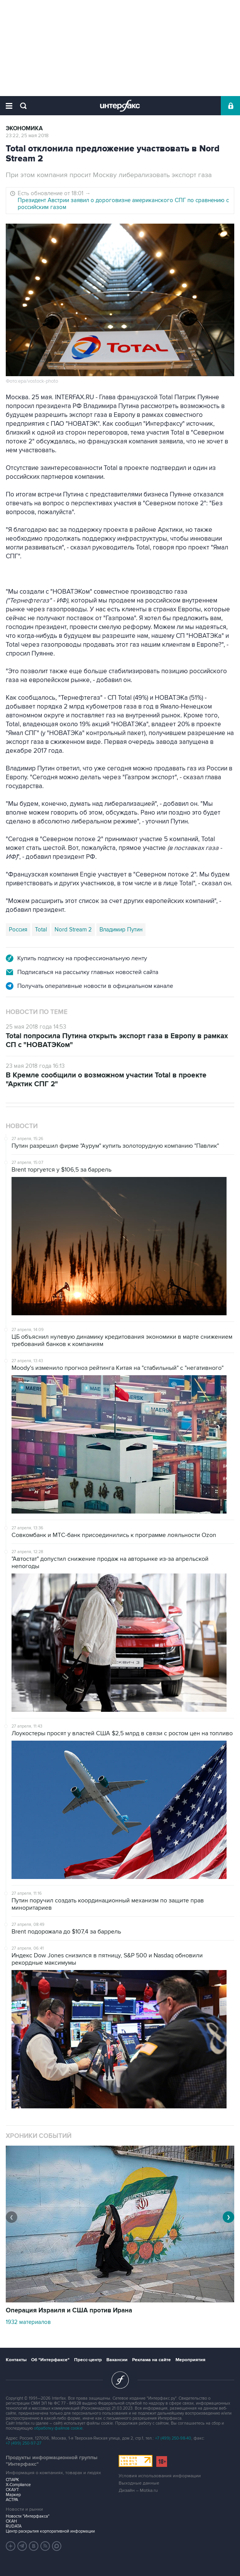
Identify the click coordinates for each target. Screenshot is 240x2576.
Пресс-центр (88, 2360)
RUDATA (14, 2526)
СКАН (11, 2521)
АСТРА (12, 2499)
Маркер (13, 2494)
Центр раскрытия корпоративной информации (50, 2531)
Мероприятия (190, 2360)
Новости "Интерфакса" (28, 2516)
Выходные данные (139, 2483)
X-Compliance (18, 2484)
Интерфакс (120, 106)
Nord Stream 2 (73, 929)
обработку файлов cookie (58, 2428)
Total (41, 929)
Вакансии (116, 2360)
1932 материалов (28, 2322)
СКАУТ (12, 2489)
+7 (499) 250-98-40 (173, 2438)
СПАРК (12, 2479)
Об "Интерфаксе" (50, 2360)
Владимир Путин (120, 929)
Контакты (16, 2360)
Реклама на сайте (151, 2360)
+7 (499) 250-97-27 (23, 2443)
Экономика (24, 128)
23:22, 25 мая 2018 (27, 136)
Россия (18, 929)
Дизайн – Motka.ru (138, 2490)
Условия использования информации (160, 2476)
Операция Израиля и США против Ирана (69, 2310)
